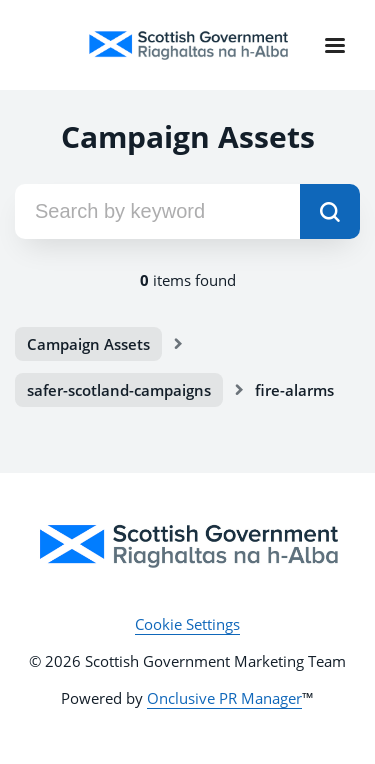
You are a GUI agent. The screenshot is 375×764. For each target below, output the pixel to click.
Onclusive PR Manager (224, 698)
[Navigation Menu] (335, 45)
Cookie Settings (187, 624)
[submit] (330, 211)
